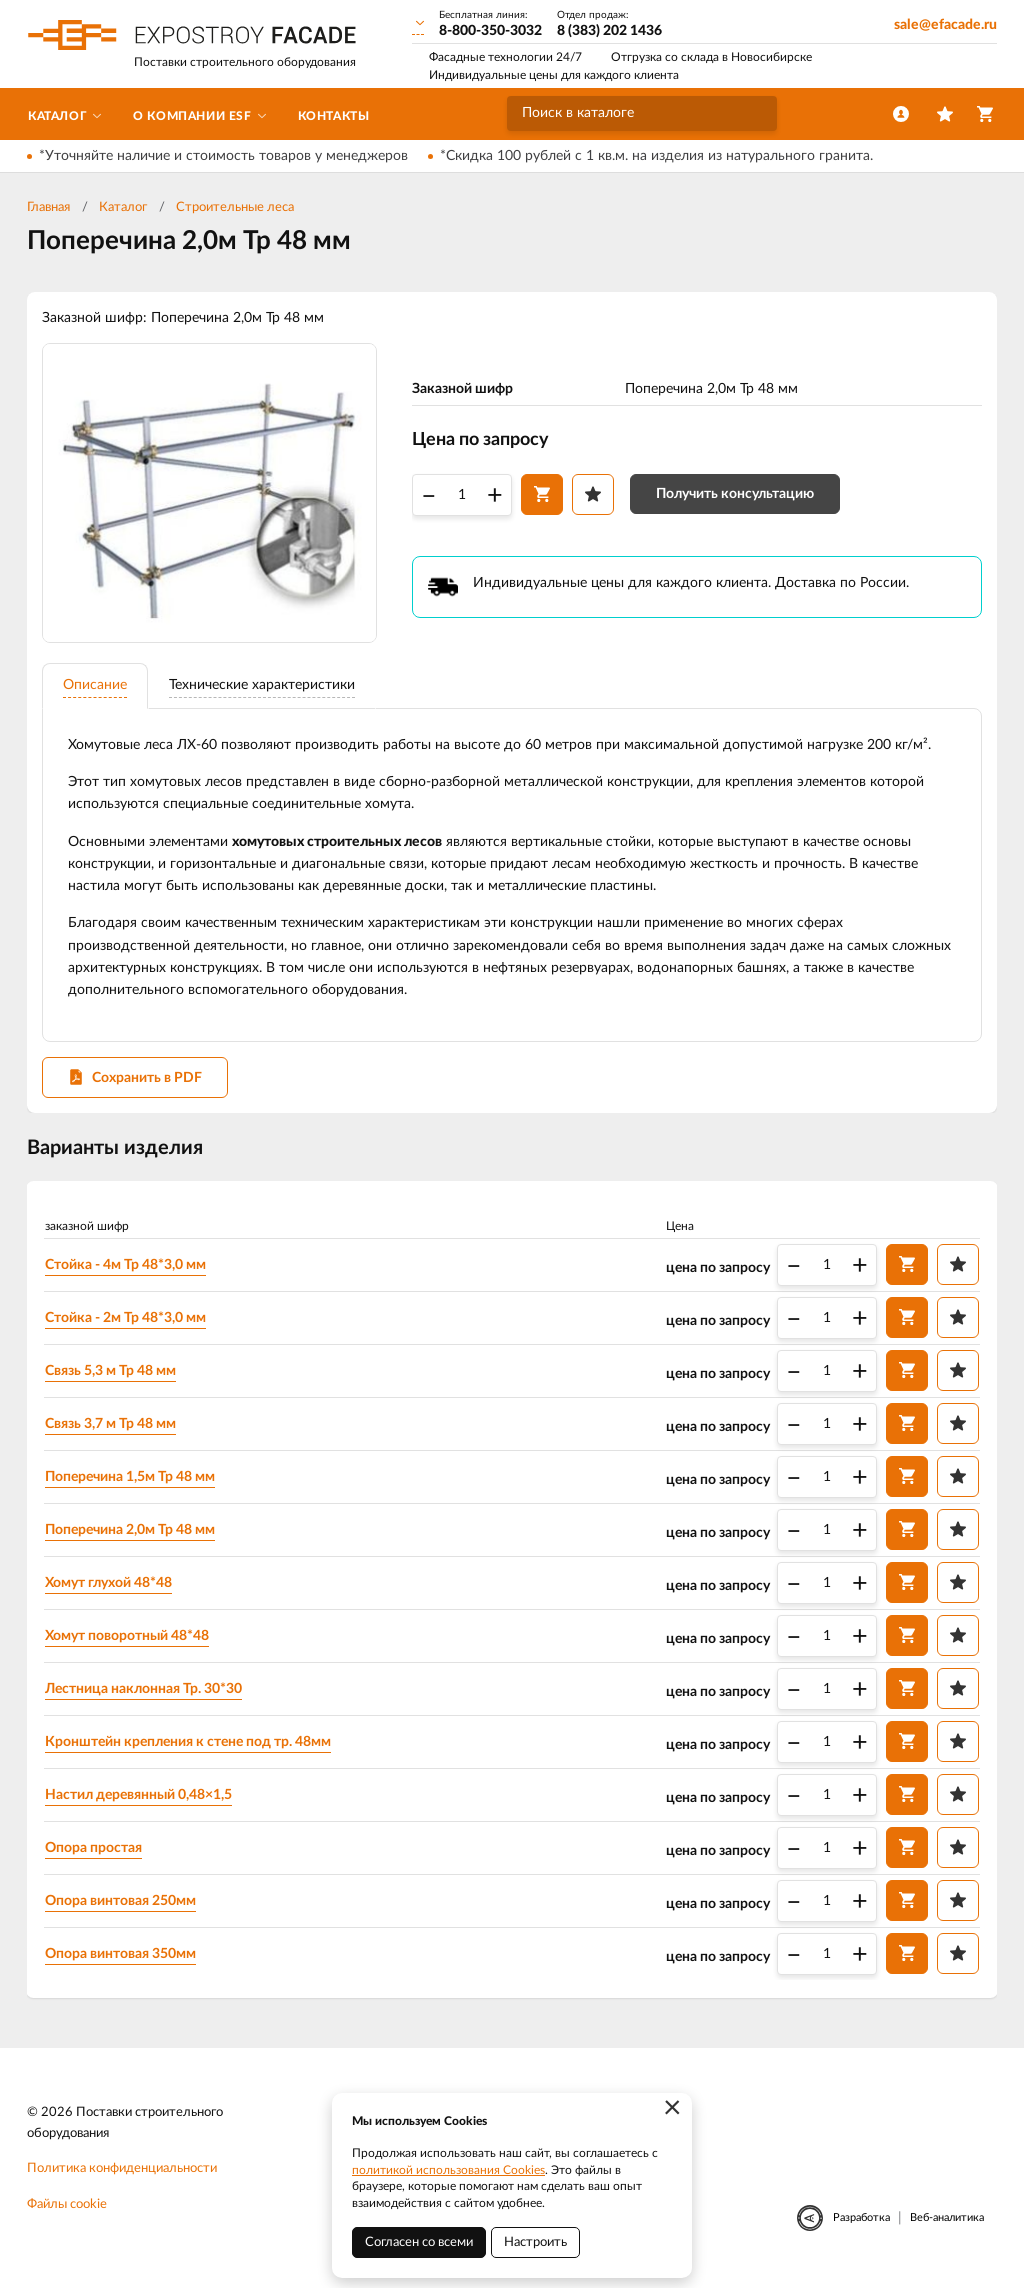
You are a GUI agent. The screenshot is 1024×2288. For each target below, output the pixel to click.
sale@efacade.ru (945, 25)
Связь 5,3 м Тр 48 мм (111, 1373)
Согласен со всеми (419, 2242)
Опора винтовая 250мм (121, 1903)
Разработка (861, 2219)
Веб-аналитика (947, 2219)
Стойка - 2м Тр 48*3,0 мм (126, 1320)
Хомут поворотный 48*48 (128, 1638)
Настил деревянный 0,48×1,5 (139, 1797)
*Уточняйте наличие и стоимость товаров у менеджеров (223, 156)
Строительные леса (235, 207)
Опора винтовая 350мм (121, 1956)
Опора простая (94, 1850)
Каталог (123, 207)
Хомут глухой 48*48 (109, 1585)
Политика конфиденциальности (122, 2171)
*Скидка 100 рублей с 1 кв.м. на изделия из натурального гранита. (656, 156)
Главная (48, 207)
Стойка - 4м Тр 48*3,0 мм (126, 1267)
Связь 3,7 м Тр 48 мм (111, 1426)
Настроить (535, 2242)
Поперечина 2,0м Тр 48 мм (131, 1532)
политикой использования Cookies (448, 2170)
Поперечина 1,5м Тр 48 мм (131, 1479)
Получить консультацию (735, 495)
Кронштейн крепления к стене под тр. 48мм (189, 1744)
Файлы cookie (67, 2206)
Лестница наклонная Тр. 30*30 (144, 1691)
